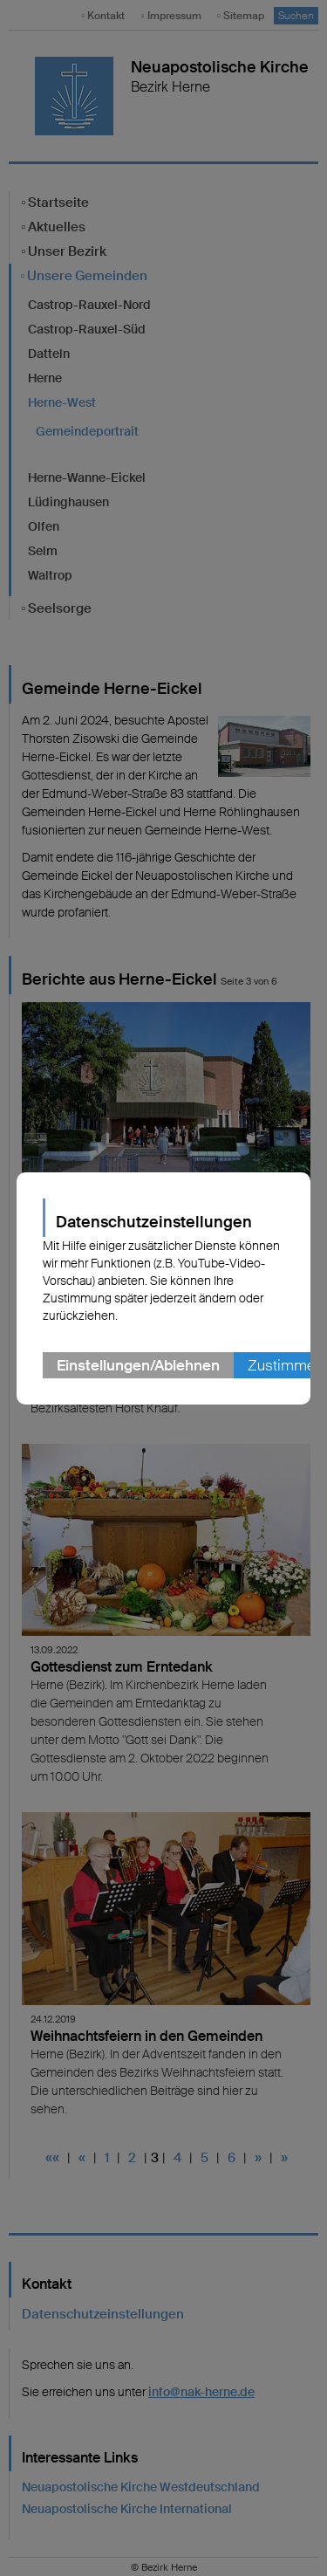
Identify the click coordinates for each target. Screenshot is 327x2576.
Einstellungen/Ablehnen (138, 1365)
